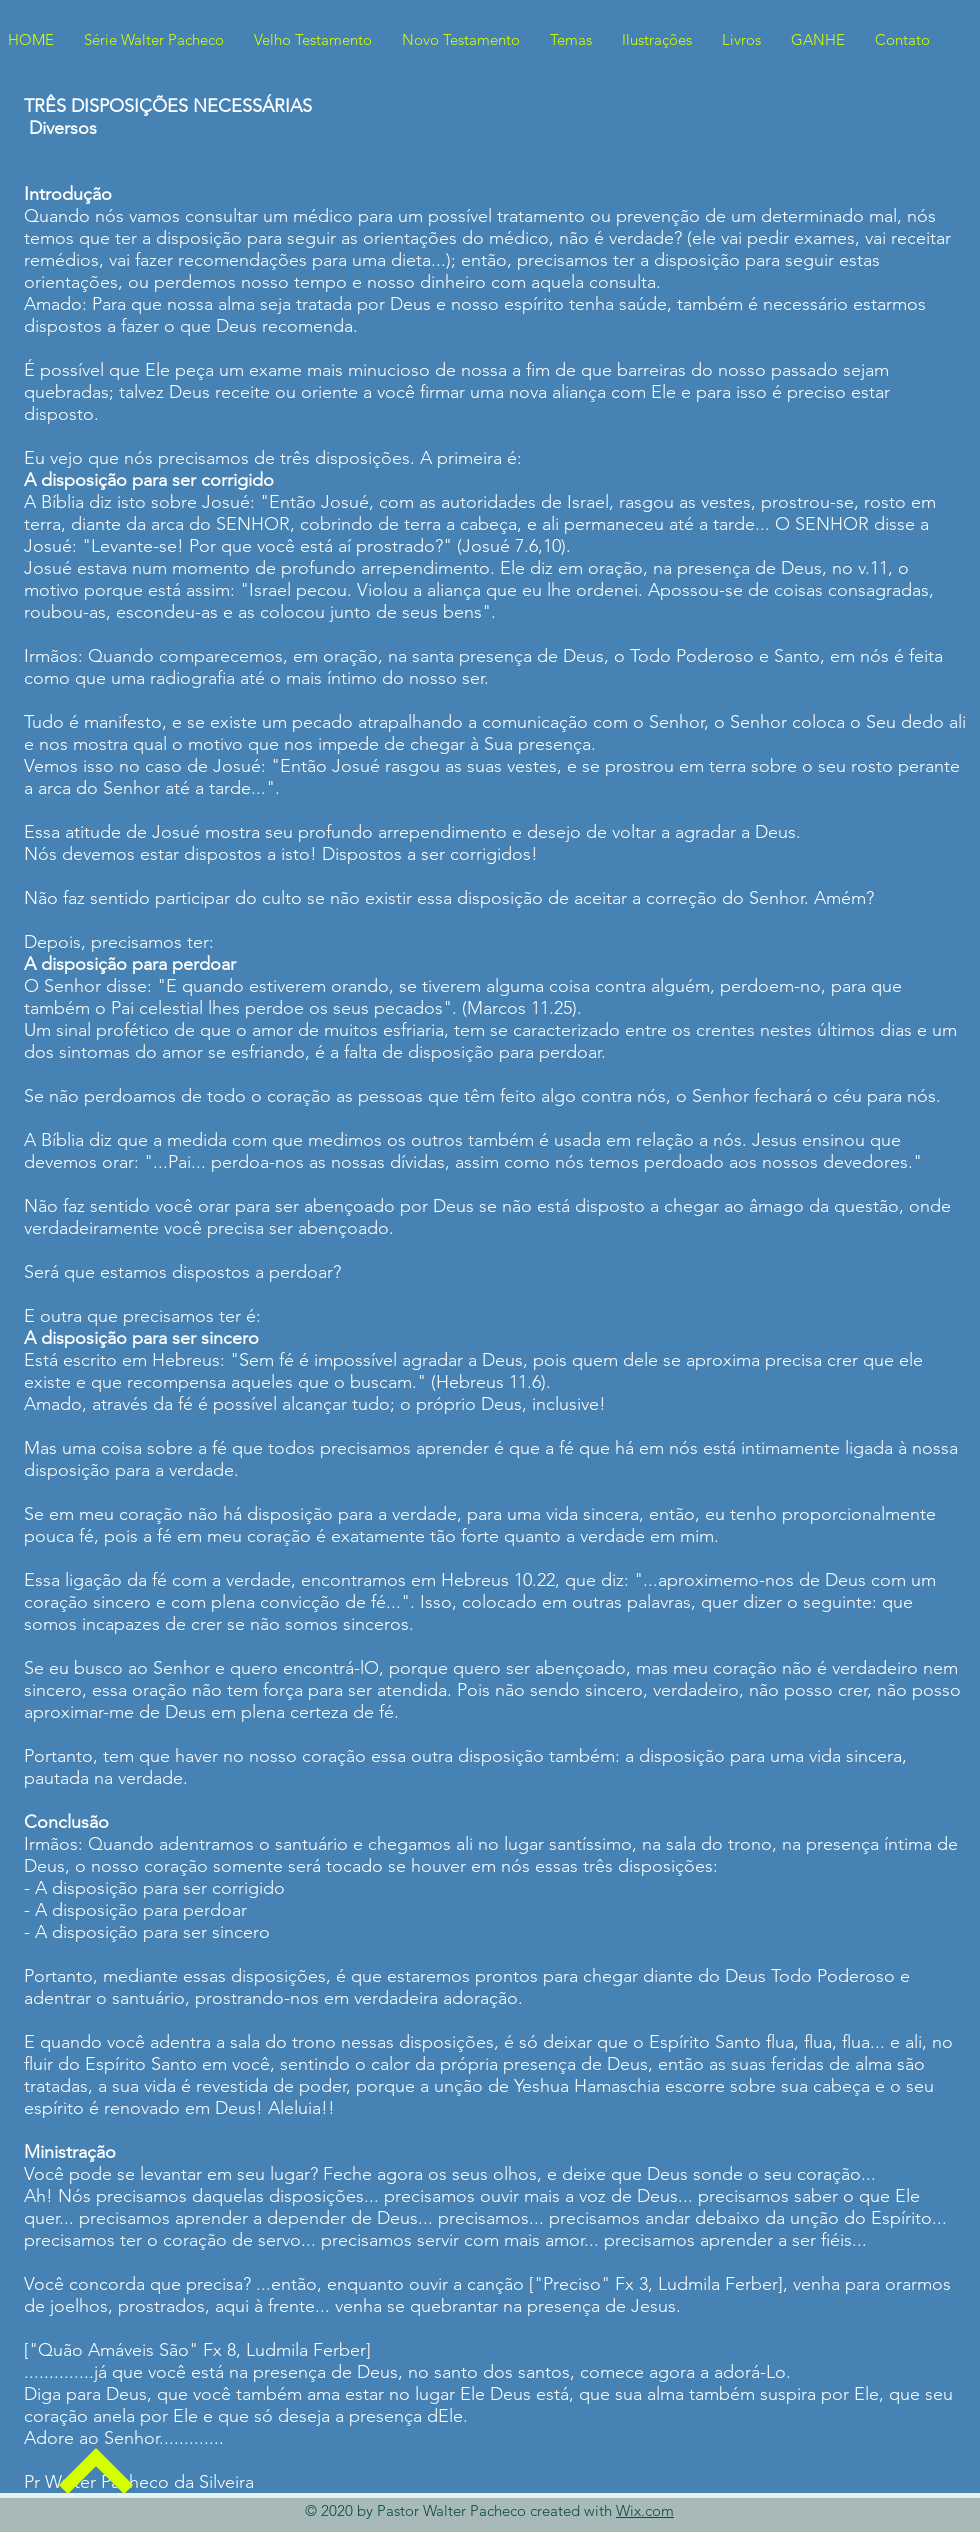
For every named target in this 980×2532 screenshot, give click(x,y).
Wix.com (645, 2510)
